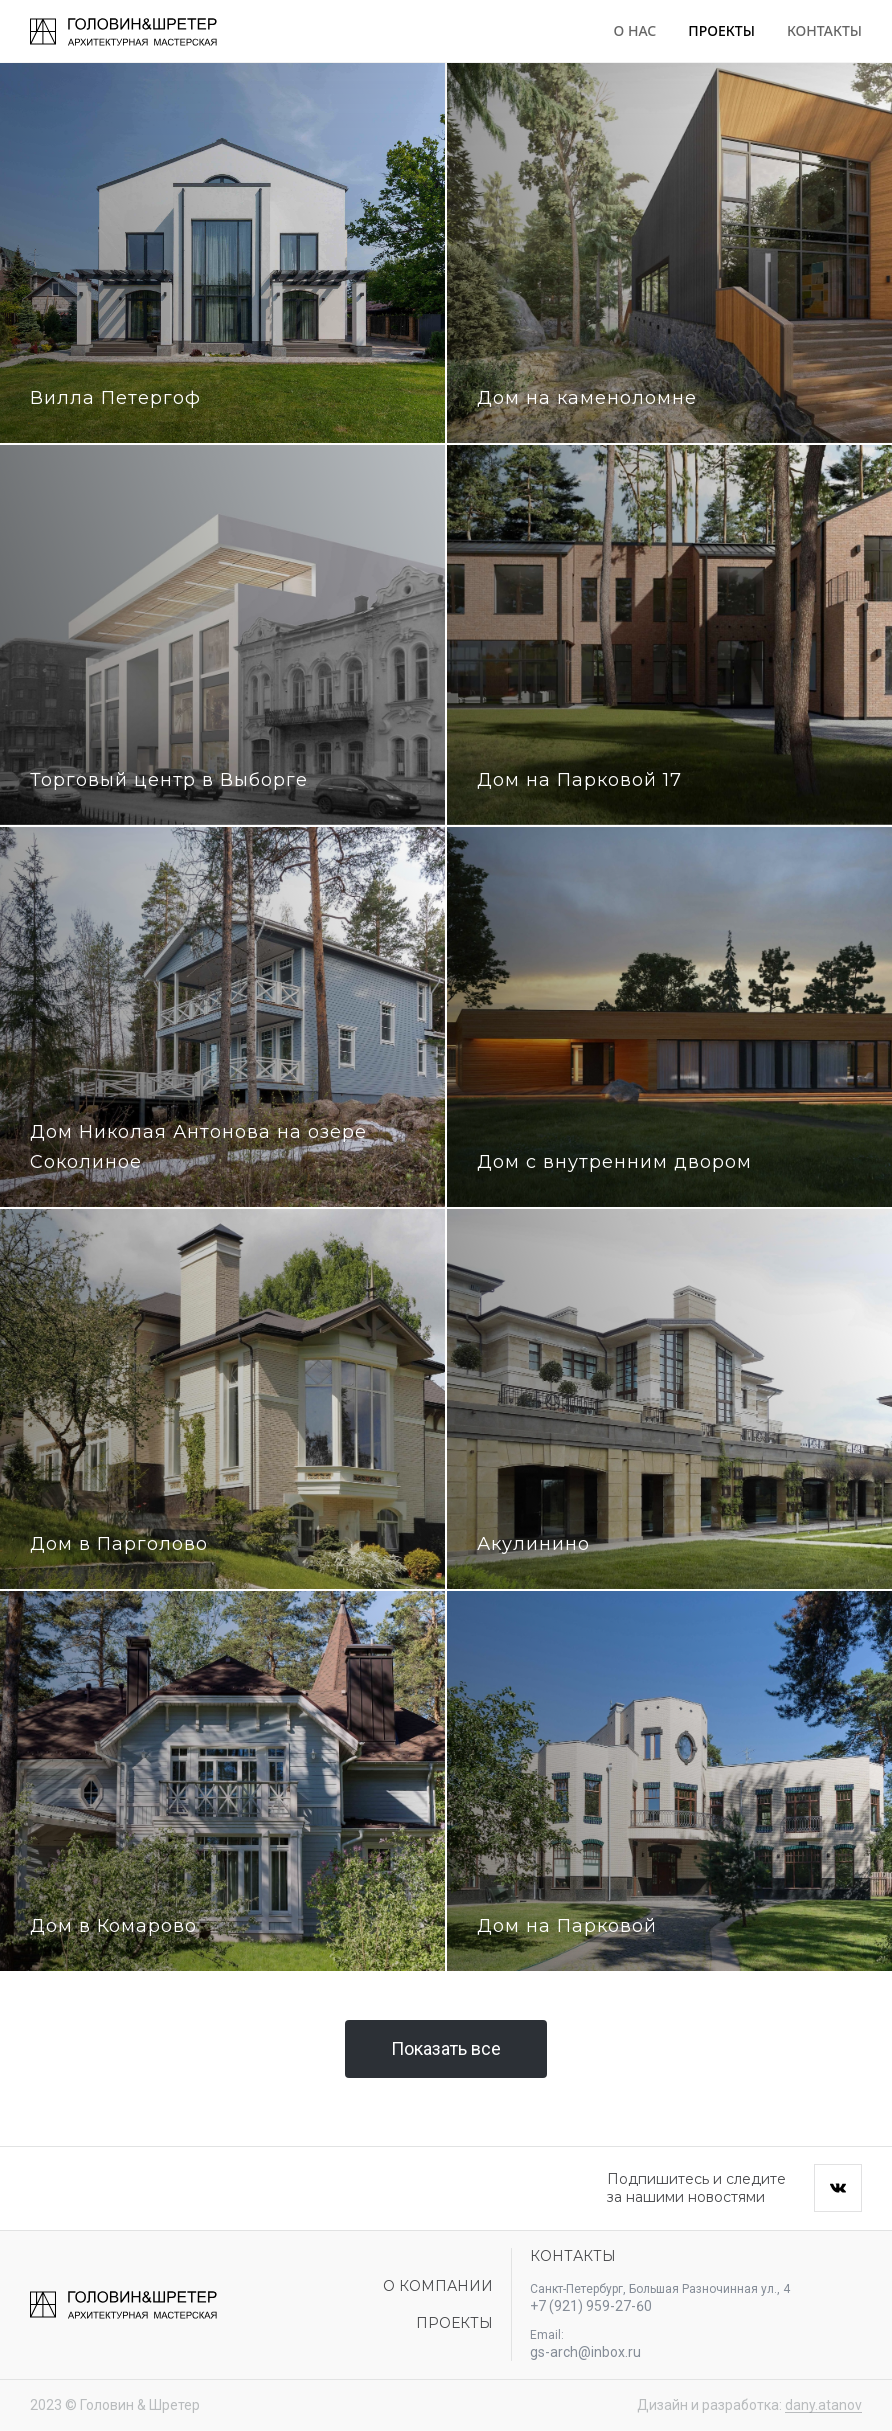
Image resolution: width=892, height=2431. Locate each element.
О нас (635, 30)
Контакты (824, 30)
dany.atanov (823, 2405)
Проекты (721, 30)
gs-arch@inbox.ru (585, 2352)
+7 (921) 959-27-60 (591, 2306)
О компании (438, 2286)
